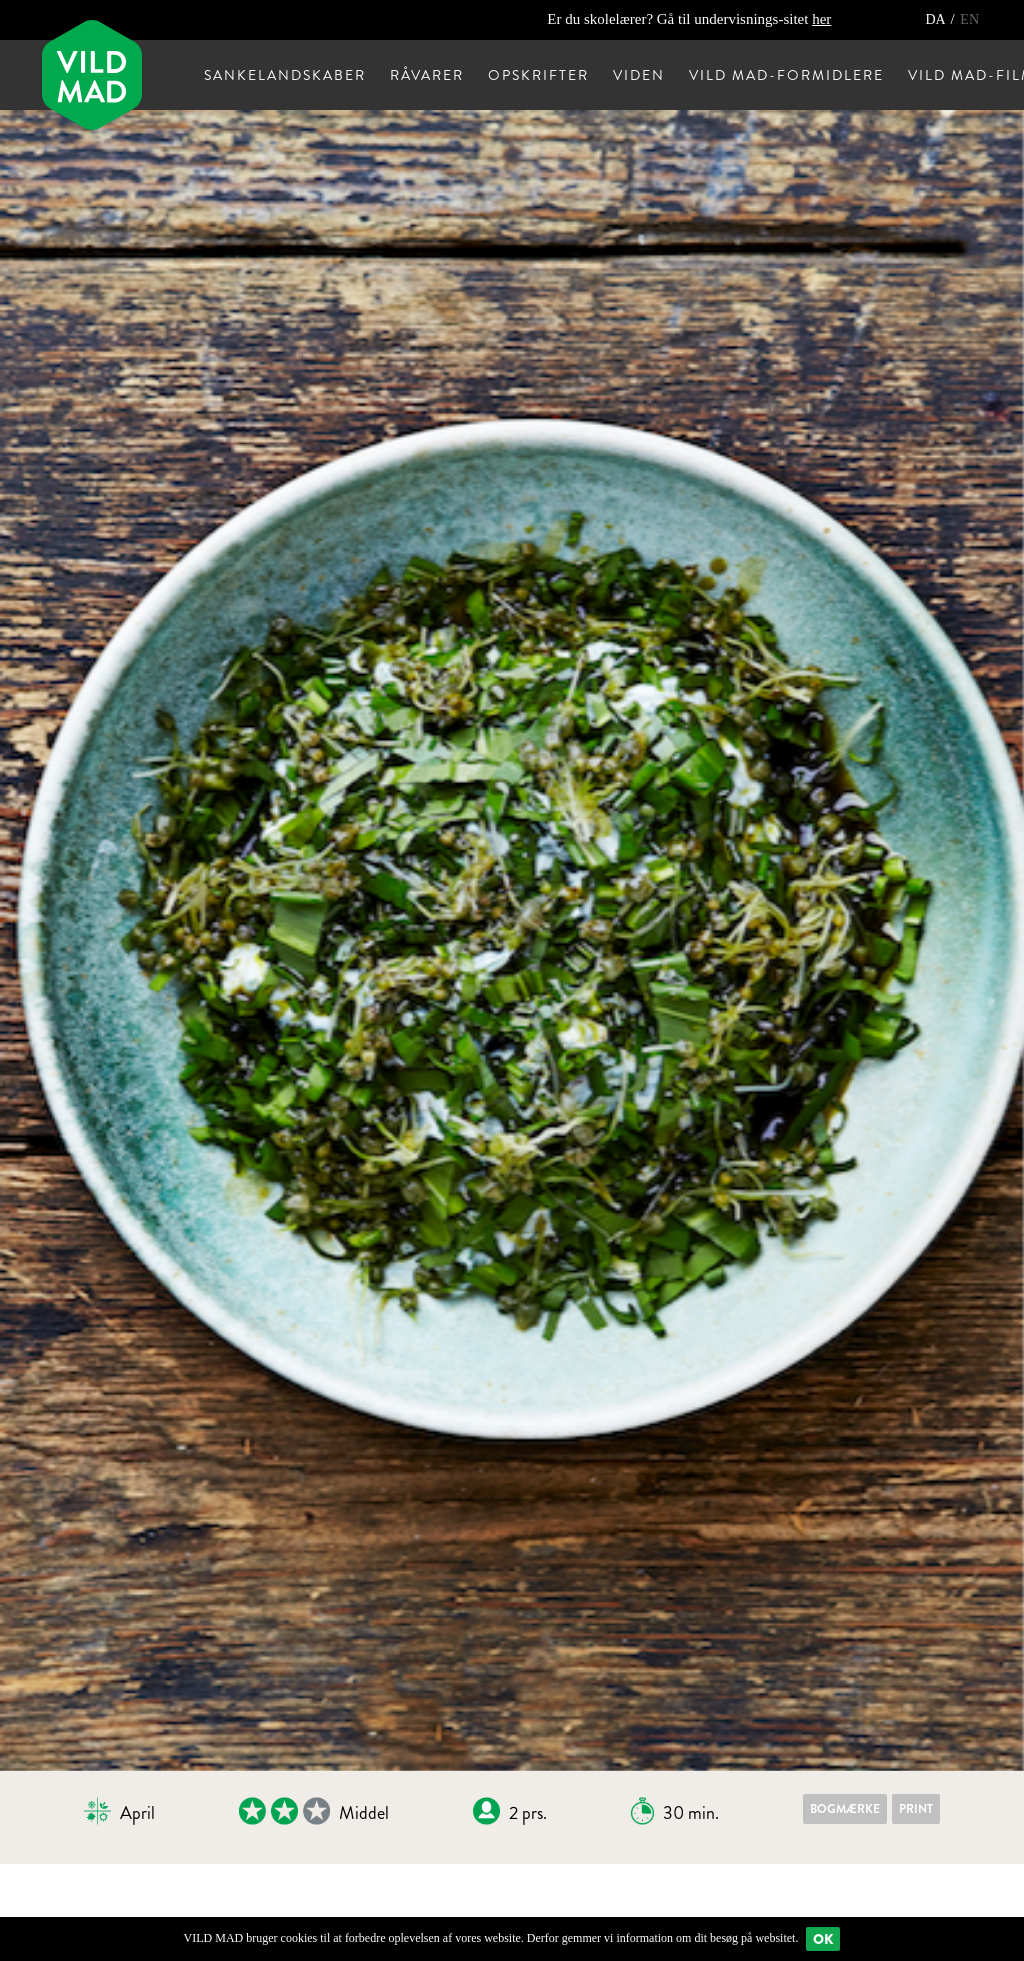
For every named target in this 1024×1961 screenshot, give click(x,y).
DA (936, 19)
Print (916, 1809)
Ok (823, 1939)
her (821, 19)
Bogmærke (845, 1809)
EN (969, 19)
